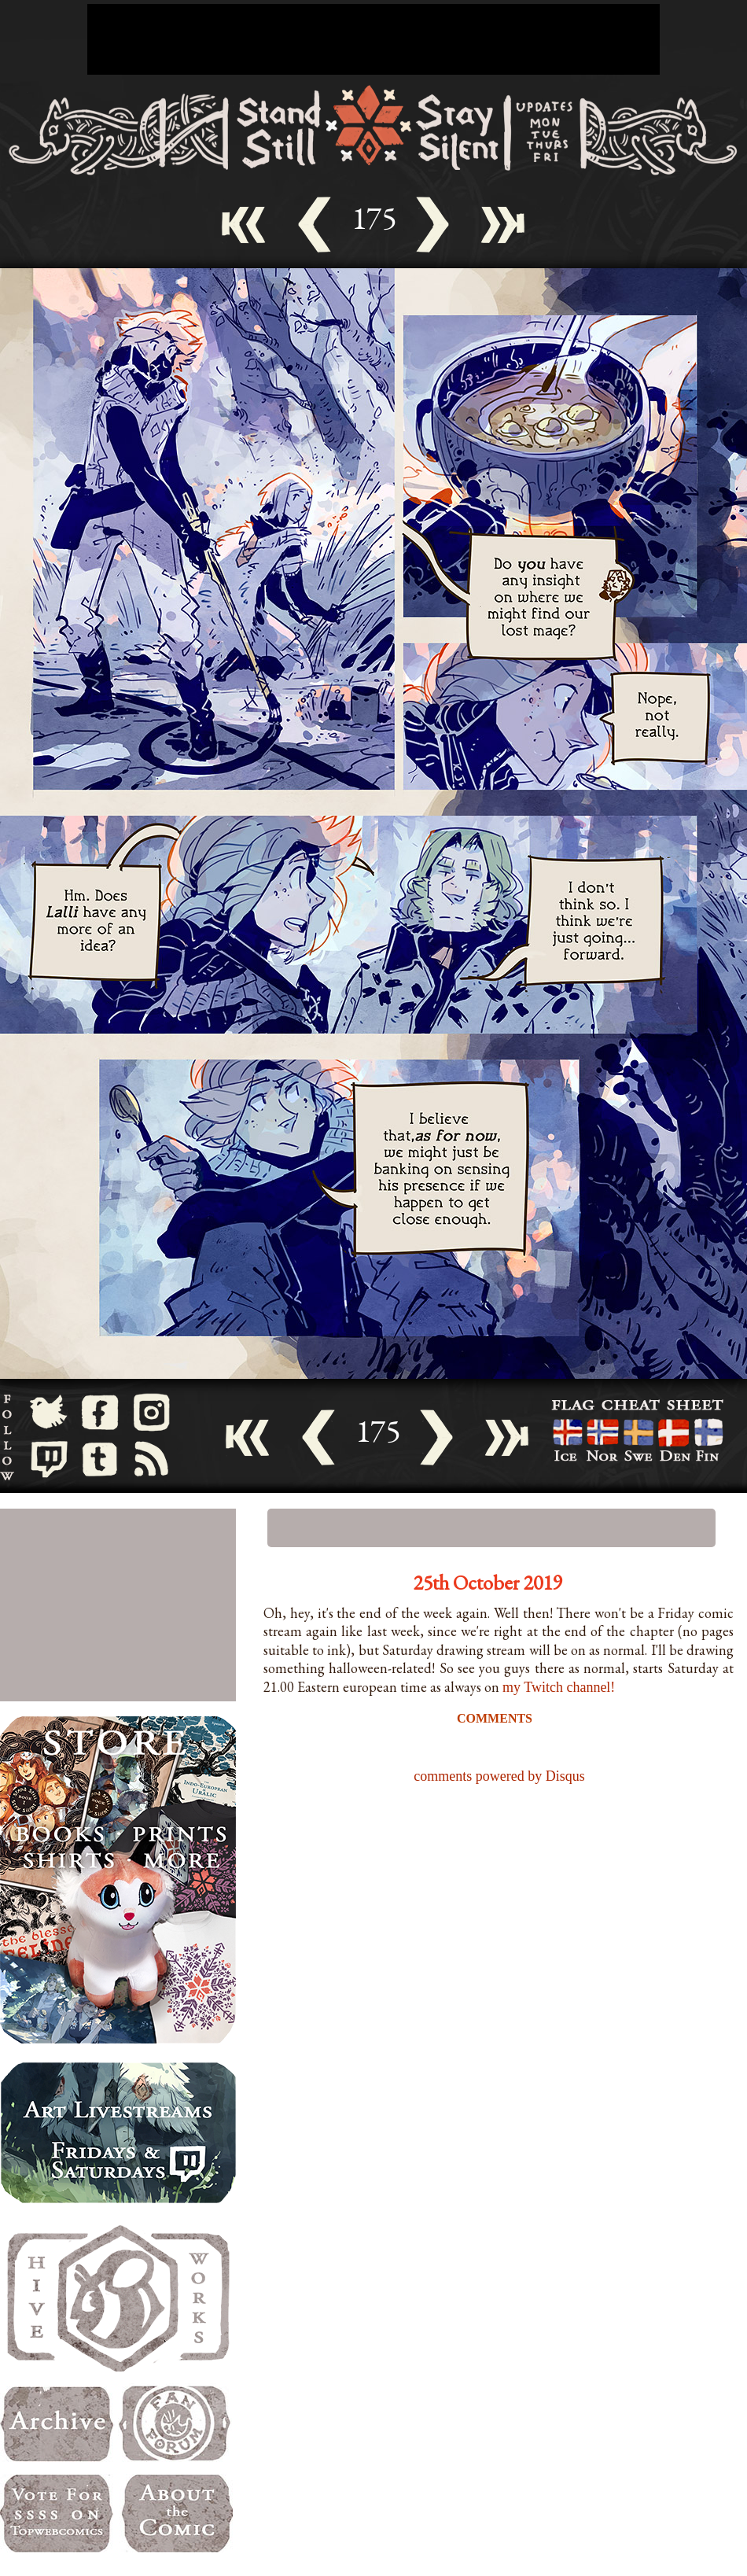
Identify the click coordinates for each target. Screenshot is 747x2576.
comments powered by (499, 1776)
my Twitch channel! (558, 1687)
